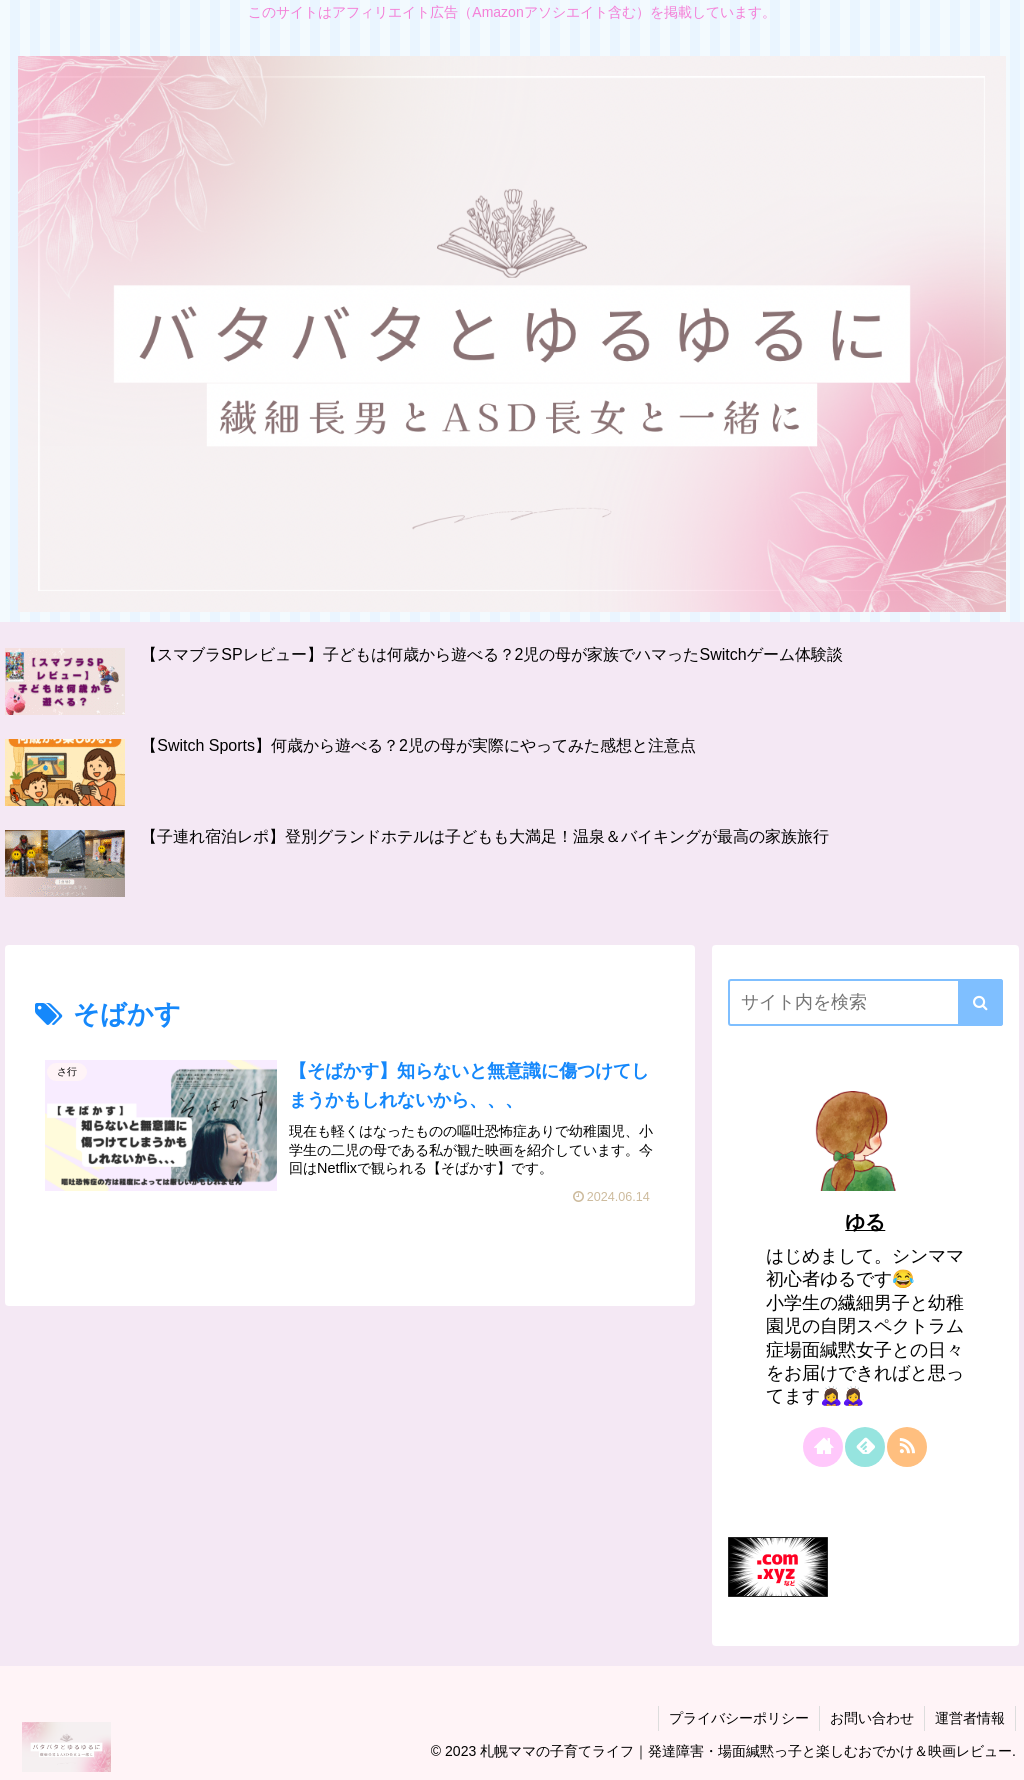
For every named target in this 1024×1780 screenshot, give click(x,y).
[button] (980, 1002)
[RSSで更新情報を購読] (907, 1447)
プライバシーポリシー (739, 1718)
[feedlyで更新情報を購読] (865, 1447)
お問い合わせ (872, 1718)
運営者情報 (970, 1718)
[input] (865, 1002)
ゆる (865, 1222)
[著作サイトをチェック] (823, 1447)
